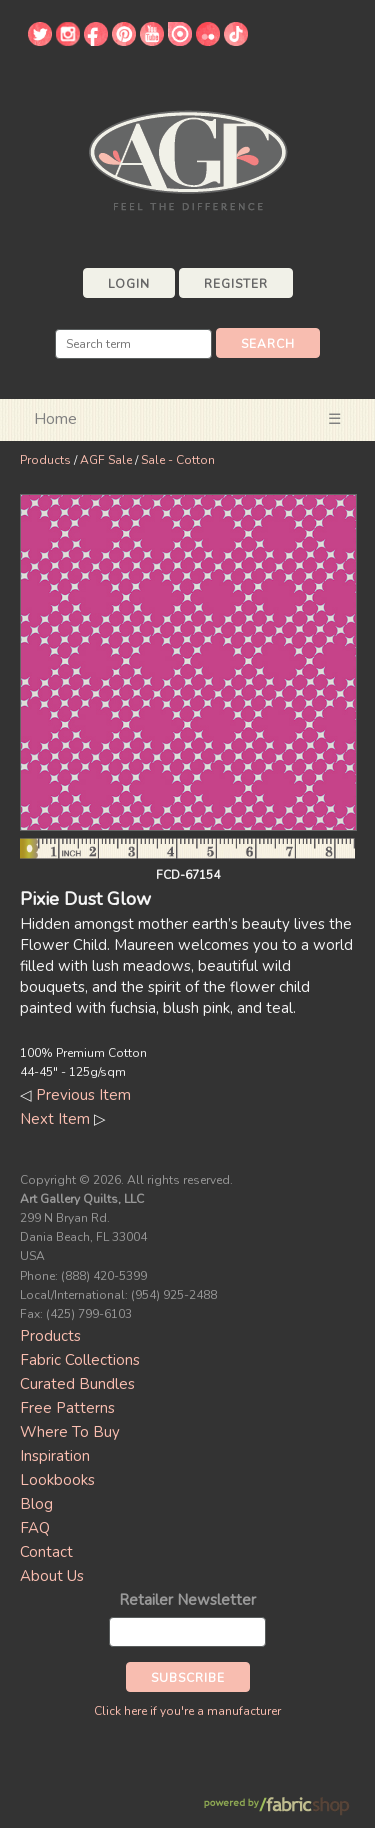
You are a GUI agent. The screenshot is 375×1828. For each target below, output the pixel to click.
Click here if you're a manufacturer (187, 1711)
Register (236, 284)
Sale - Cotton (178, 460)
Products (45, 460)
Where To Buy (70, 1432)
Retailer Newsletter (187, 1600)
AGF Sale (106, 460)
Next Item (55, 1119)
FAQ (35, 1528)
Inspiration (55, 1456)
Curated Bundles (77, 1384)
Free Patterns (67, 1408)
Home (55, 419)
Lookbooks (57, 1480)
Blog (36, 1504)
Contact (46, 1552)
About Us (52, 1576)
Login (129, 284)
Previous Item (83, 1095)
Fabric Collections (80, 1360)
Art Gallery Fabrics (188, 158)
